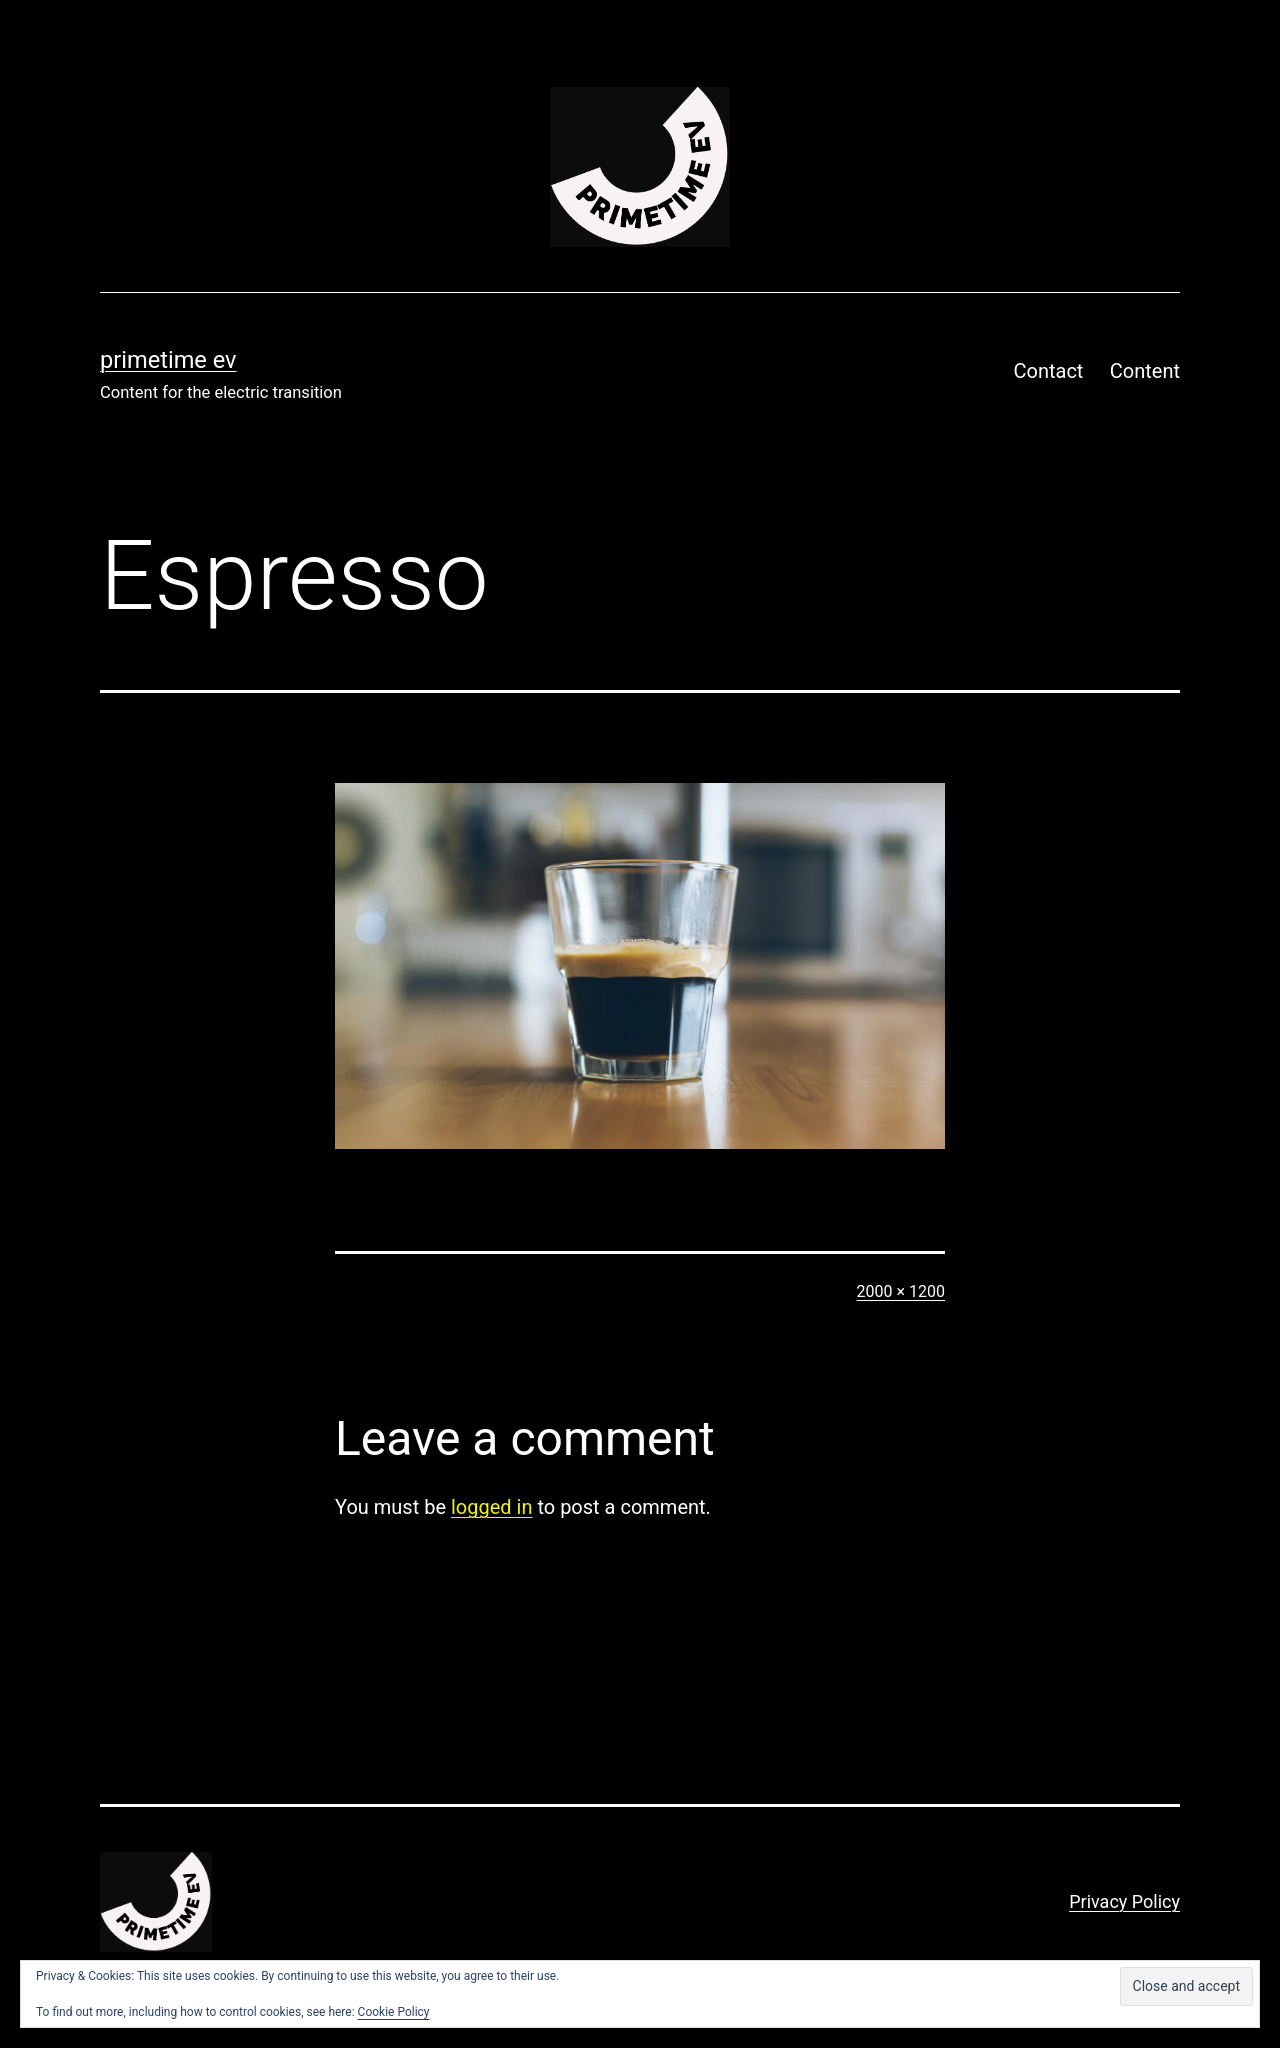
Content (1145, 371)
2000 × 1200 (901, 1291)
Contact (1049, 371)
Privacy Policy (1124, 1901)
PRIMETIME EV (168, 360)
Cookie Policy (394, 2012)
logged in (491, 1507)
